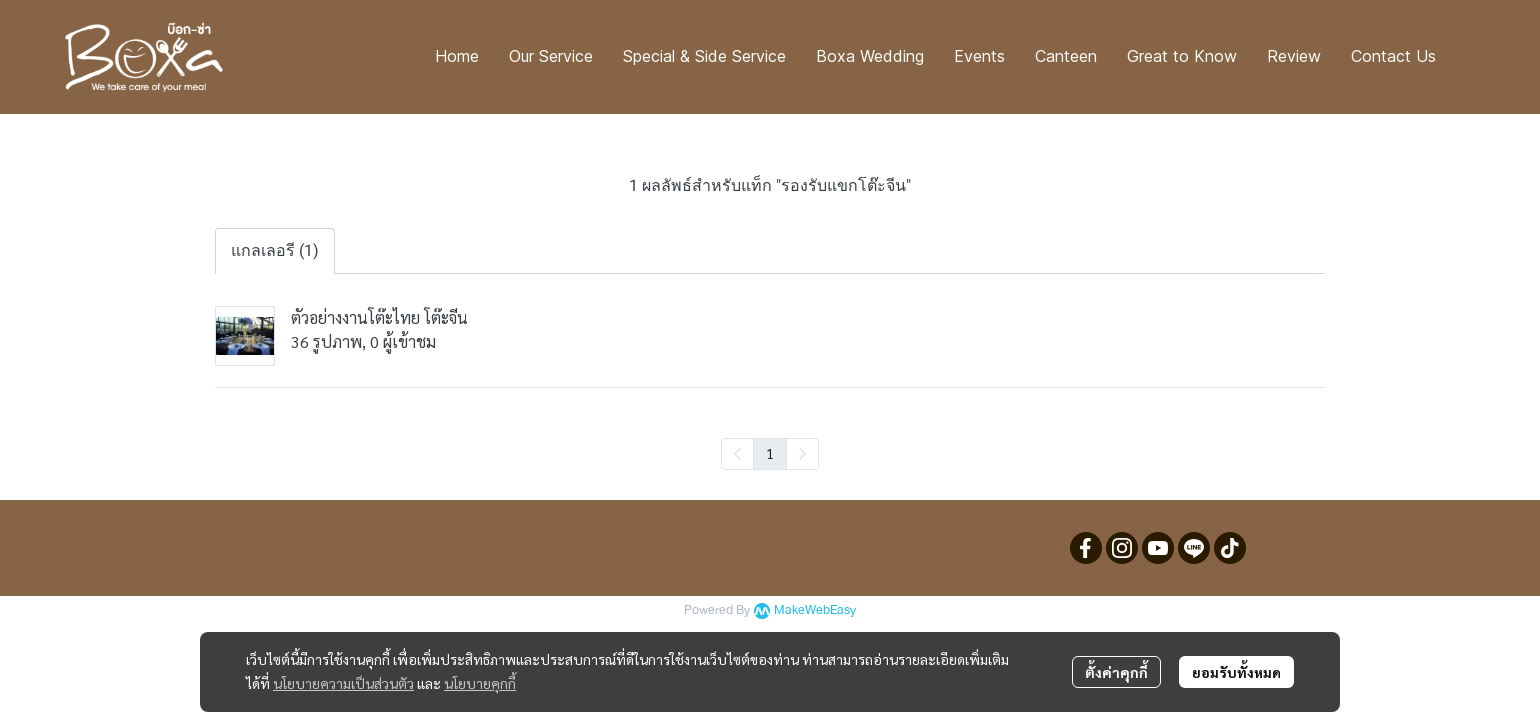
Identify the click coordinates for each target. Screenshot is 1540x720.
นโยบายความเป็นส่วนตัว (343, 683)
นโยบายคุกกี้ (480, 683)
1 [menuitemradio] (770, 453)
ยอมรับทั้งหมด (1236, 672)
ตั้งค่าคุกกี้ (1116, 672)
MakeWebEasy (815, 610)
